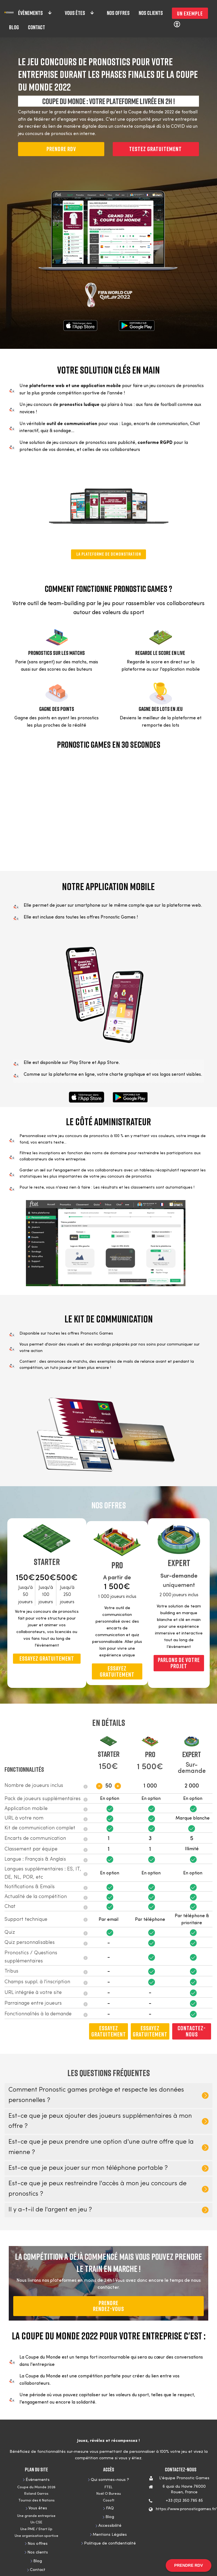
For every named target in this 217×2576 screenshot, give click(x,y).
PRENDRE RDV (61, 148)
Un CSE (36, 2522)
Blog (14, 27)
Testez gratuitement (156, 148)
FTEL (108, 2487)
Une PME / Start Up (36, 2529)
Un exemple (190, 13)
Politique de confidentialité (110, 2543)
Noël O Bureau (108, 2494)
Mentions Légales (110, 2535)
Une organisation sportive (36, 2536)
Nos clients (151, 12)
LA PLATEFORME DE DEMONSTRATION (108, 553)
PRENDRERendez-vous (108, 2306)
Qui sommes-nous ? (110, 2480)
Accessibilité (109, 2526)
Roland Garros (36, 2494)
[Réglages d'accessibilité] (177, 24)
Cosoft (108, 2500)
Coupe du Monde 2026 (36, 2487)
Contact (36, 27)
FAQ (110, 2508)
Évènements (35, 12)
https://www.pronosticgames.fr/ (186, 2509)
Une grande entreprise (36, 2516)
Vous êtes (80, 12)
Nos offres (118, 12)
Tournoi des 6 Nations (36, 2500)
